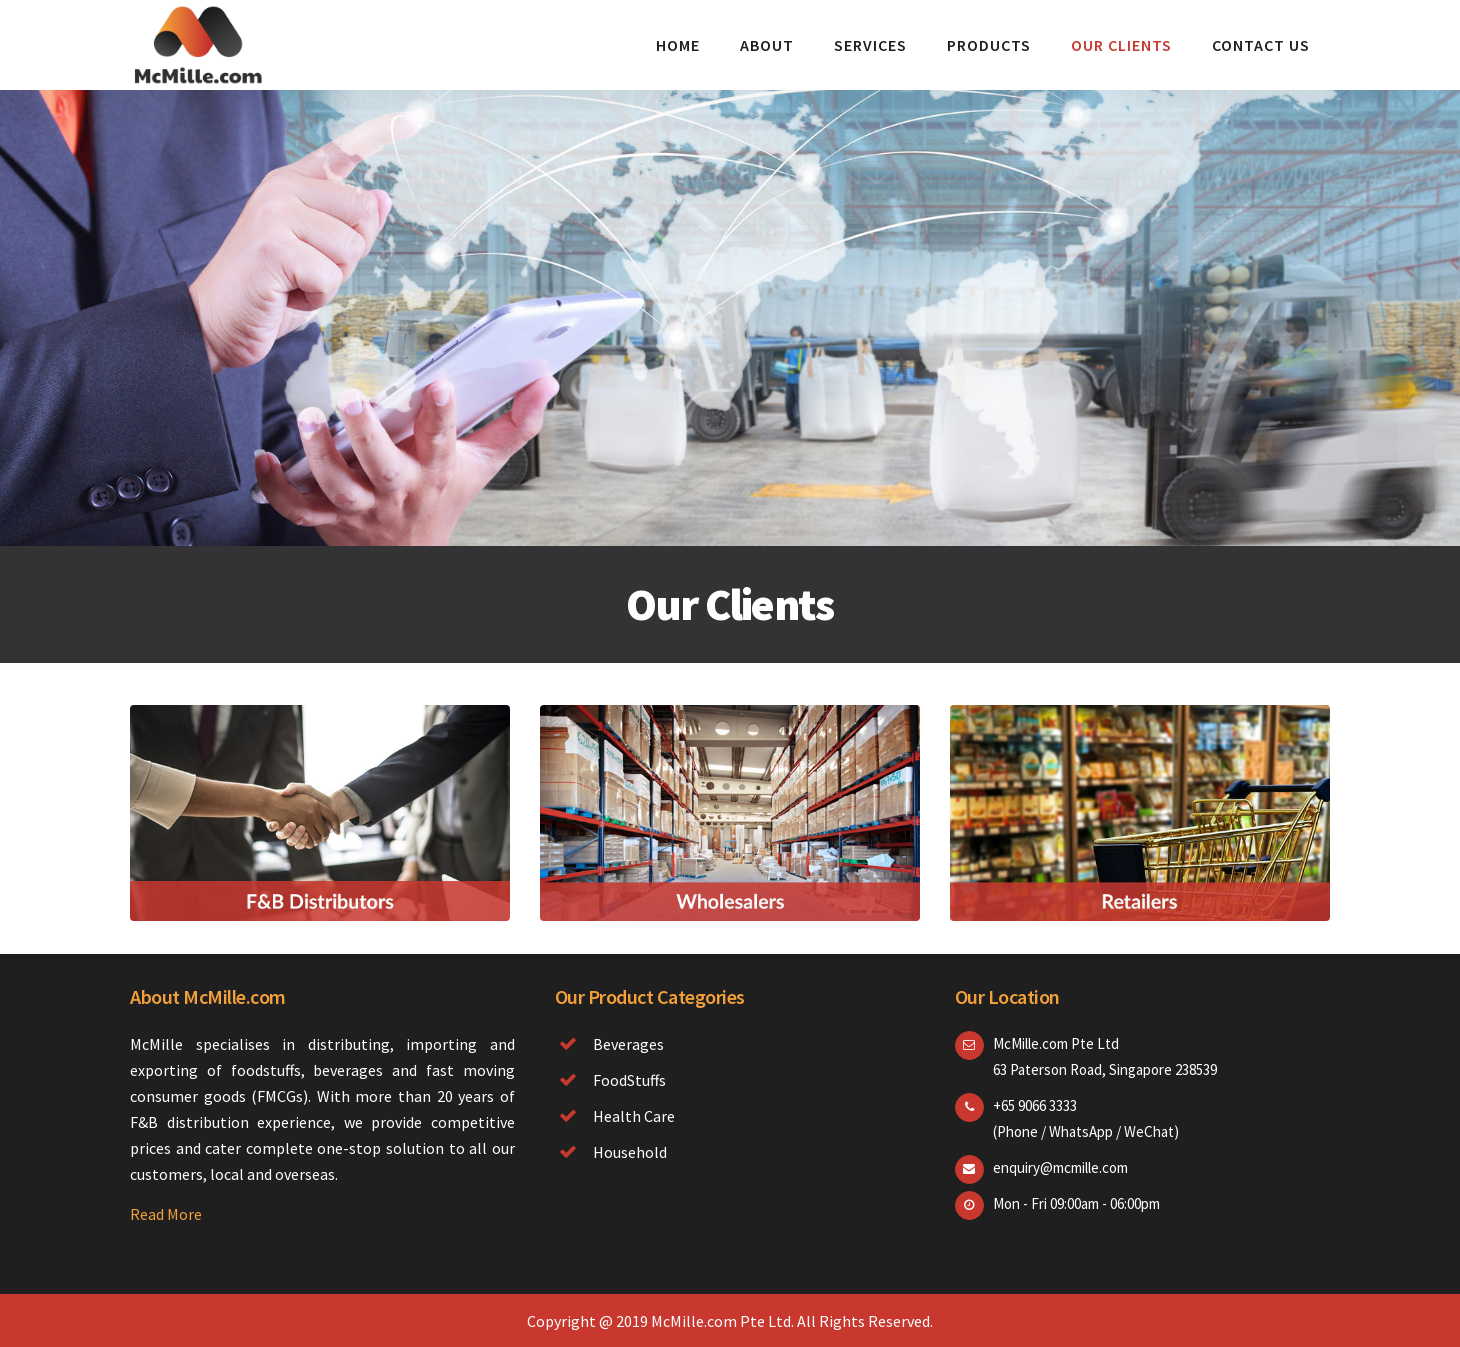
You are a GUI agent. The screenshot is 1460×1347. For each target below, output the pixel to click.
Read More (166, 1214)
